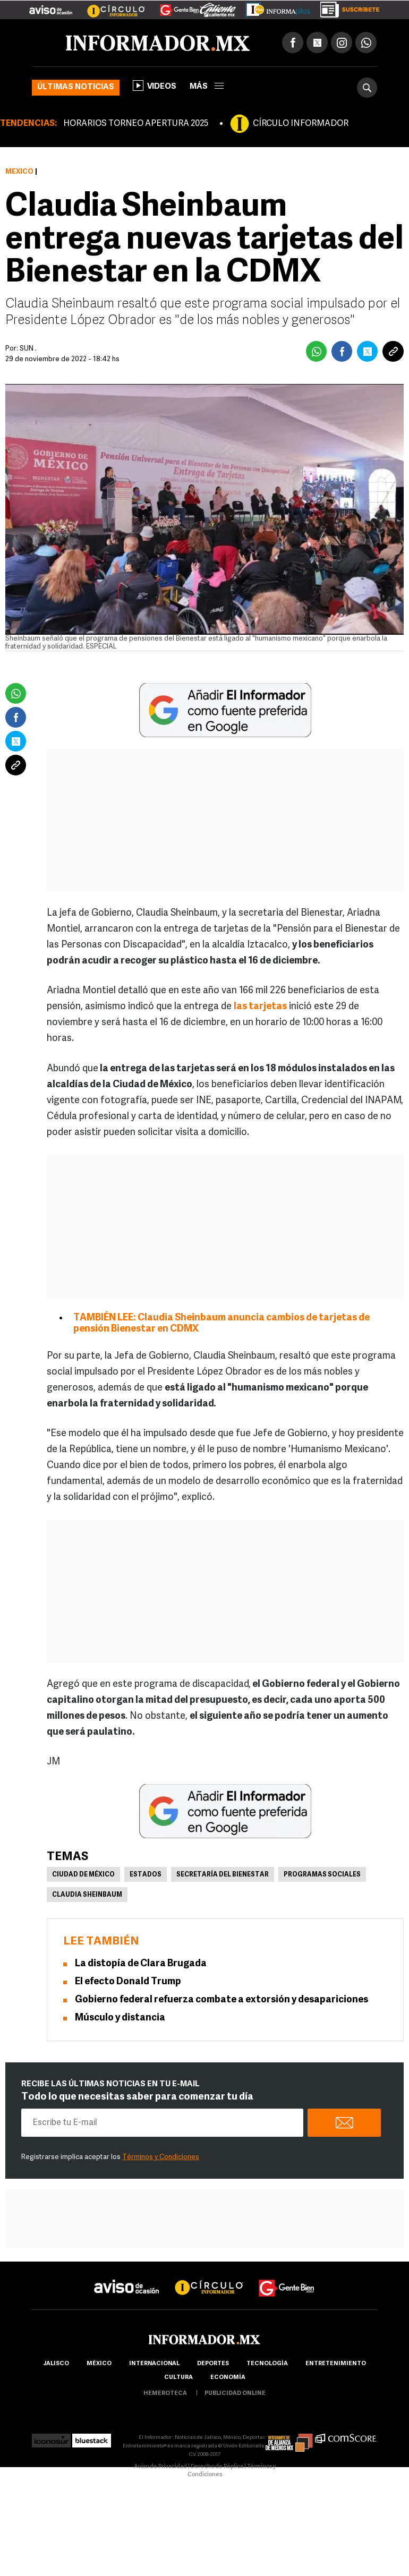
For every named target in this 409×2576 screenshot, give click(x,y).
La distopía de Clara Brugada (141, 1964)
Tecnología (267, 2364)
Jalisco (56, 2364)
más (207, 87)
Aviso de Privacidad (160, 2467)
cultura (178, 2378)
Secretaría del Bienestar (222, 1875)
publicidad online (235, 2393)
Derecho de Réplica (217, 2467)
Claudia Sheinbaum (87, 1895)
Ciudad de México (83, 1875)
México (19, 171)
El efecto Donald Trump (128, 1982)
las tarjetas (260, 1007)
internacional (154, 2364)
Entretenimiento (335, 2364)
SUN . (28, 348)
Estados (145, 1875)
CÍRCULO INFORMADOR (300, 124)
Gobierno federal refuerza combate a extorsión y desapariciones (221, 2000)
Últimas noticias (75, 87)
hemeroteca (165, 2393)
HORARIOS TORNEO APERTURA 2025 (135, 124)
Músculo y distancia (120, 2018)
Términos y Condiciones (160, 2157)
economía (227, 2378)
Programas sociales (322, 1875)
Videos (154, 85)
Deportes (213, 2364)
